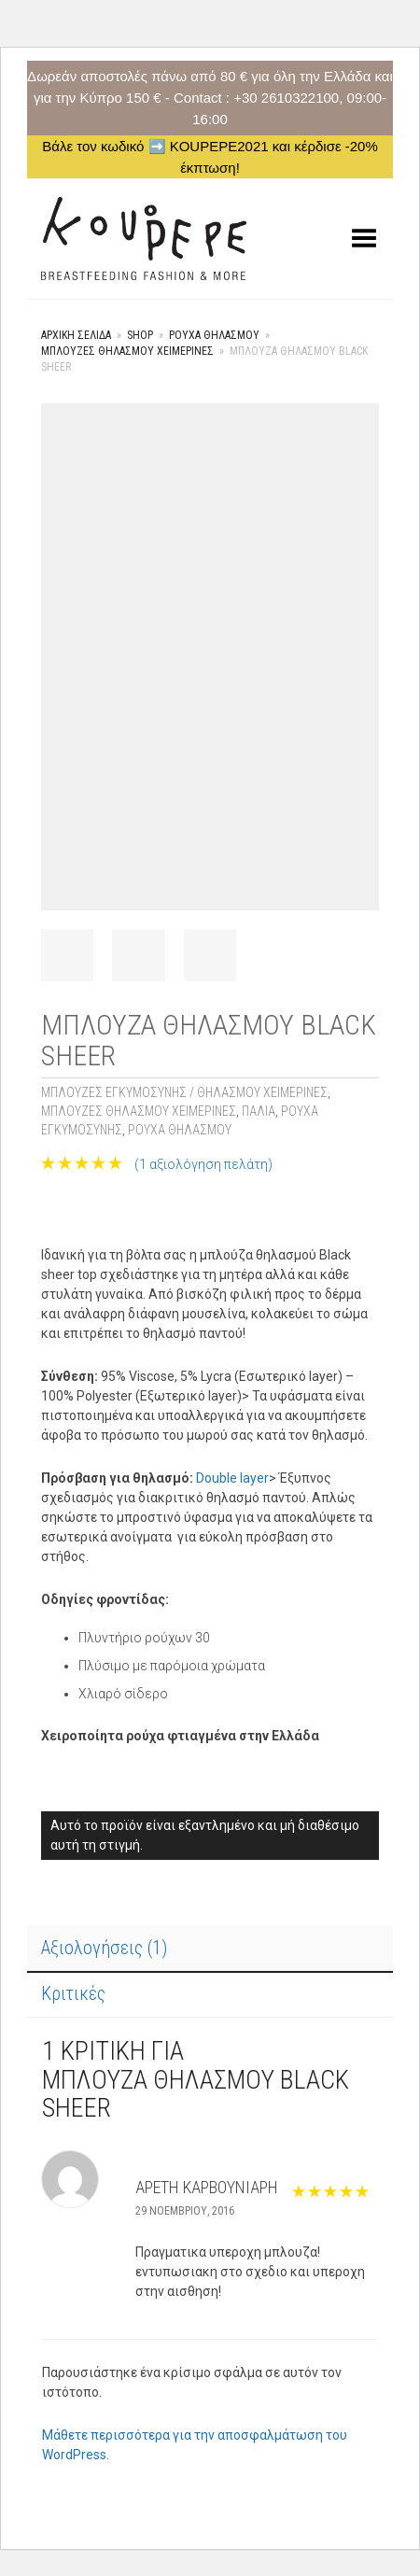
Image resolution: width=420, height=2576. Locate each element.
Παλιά (258, 1111)
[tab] (210, 1949)
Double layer (232, 1478)
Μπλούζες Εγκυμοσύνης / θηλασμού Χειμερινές (184, 1092)
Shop (140, 335)
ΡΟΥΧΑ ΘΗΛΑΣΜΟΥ (214, 335)
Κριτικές (73, 1993)
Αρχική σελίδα (76, 335)
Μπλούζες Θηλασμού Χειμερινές (127, 351)
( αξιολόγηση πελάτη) (203, 1164)
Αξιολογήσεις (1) (104, 1947)
